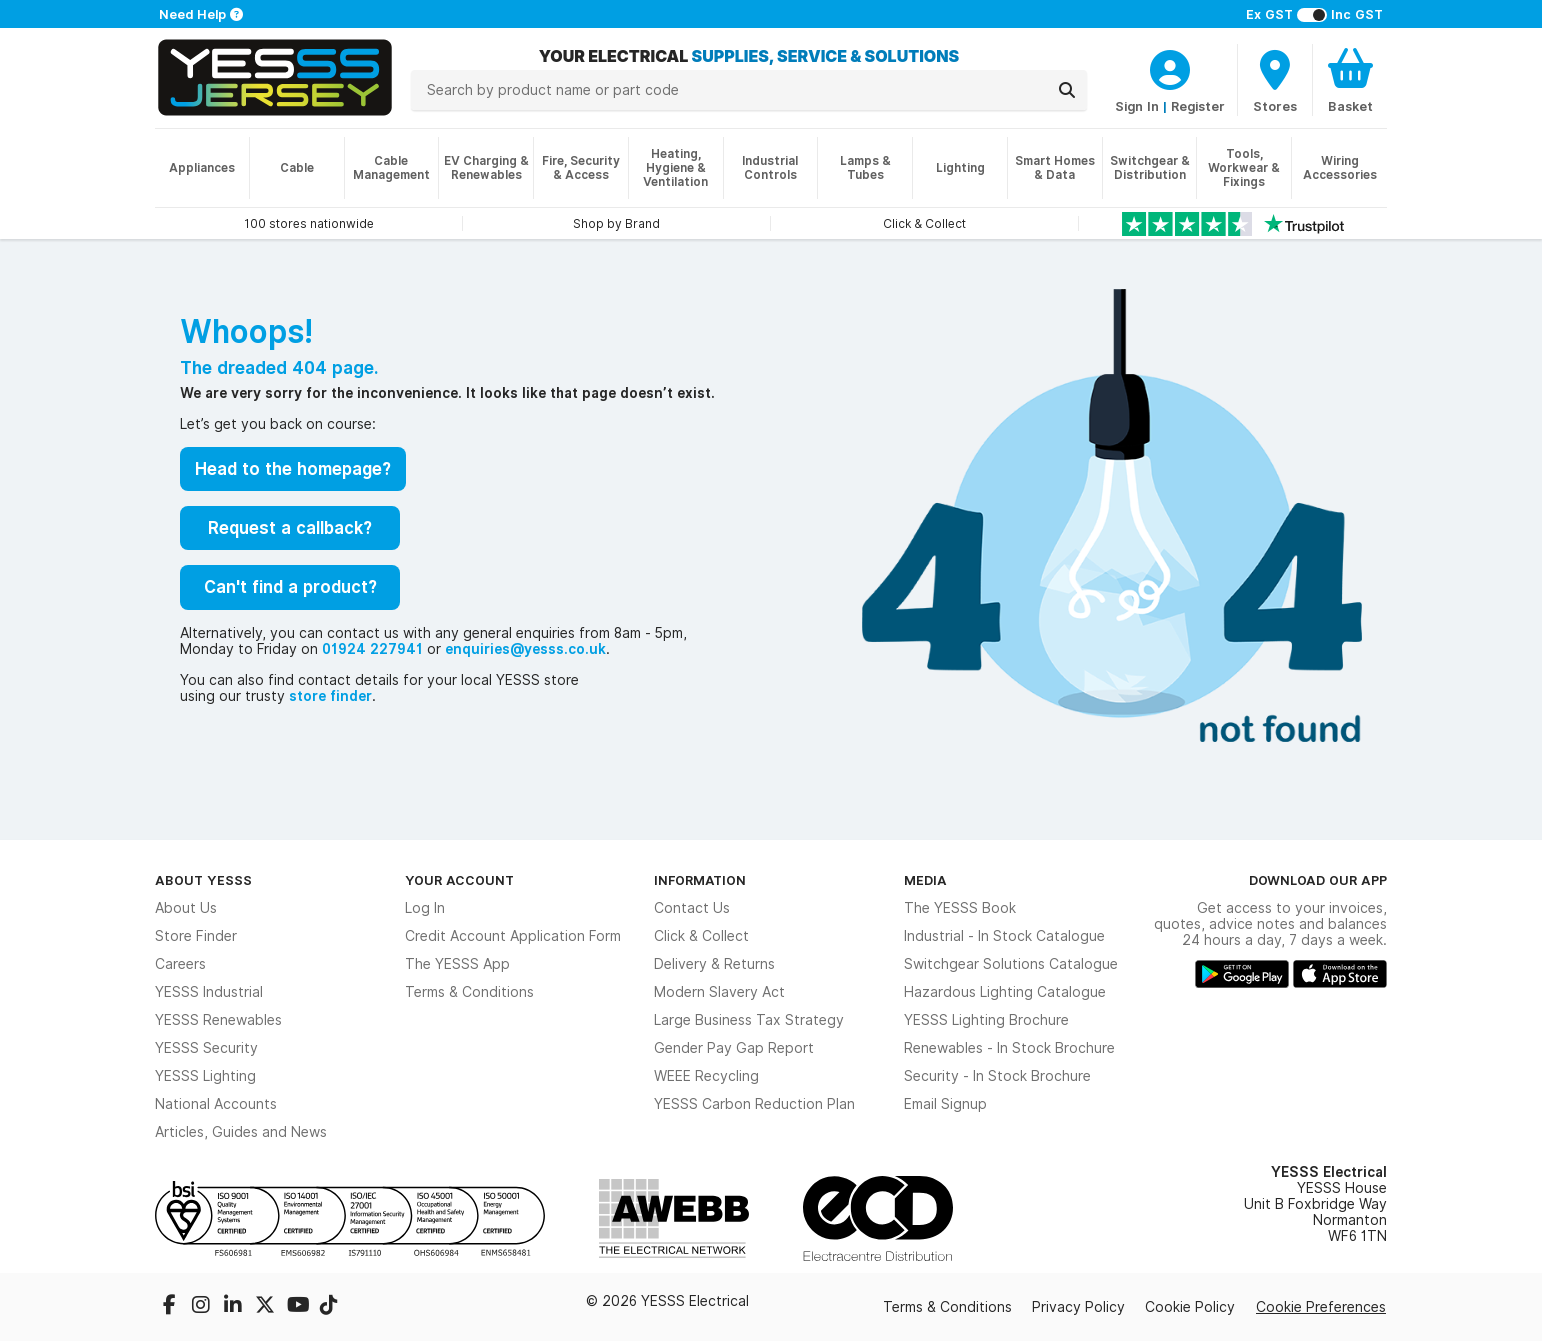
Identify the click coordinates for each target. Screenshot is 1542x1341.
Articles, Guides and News (241, 1132)
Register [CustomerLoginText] (1198, 106)
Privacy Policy (1078, 1307)
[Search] (1067, 90)
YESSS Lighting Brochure (986, 1020)
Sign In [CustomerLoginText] (1137, 106)
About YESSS (203, 880)
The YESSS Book (960, 908)
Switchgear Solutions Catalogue (1011, 964)
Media (925, 880)
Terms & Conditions (469, 992)
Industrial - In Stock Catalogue (1004, 936)
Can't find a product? (290, 587)
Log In (425, 908)
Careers (180, 964)
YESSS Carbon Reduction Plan (754, 1104)
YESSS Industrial (209, 992)
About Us (186, 908)
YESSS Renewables (218, 1020)
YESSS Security (206, 1048)
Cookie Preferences (1321, 1307)
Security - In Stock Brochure (997, 1076)
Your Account (459, 880)
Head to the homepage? (293, 469)
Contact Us (692, 908)
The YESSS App (457, 964)
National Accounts (216, 1104)
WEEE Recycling (706, 1076)
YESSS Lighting (205, 1076)
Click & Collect (701, 936)
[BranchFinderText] (1275, 80)
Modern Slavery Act (719, 992)
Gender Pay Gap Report (734, 1048)
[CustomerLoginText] (1170, 67)
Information (700, 880)
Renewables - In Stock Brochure (1009, 1048)
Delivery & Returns (714, 964)
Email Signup (945, 1104)
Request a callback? (290, 528)
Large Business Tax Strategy (749, 1020)
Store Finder (196, 936)
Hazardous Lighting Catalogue (1005, 992)
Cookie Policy (1190, 1307)
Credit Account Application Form (513, 936)
